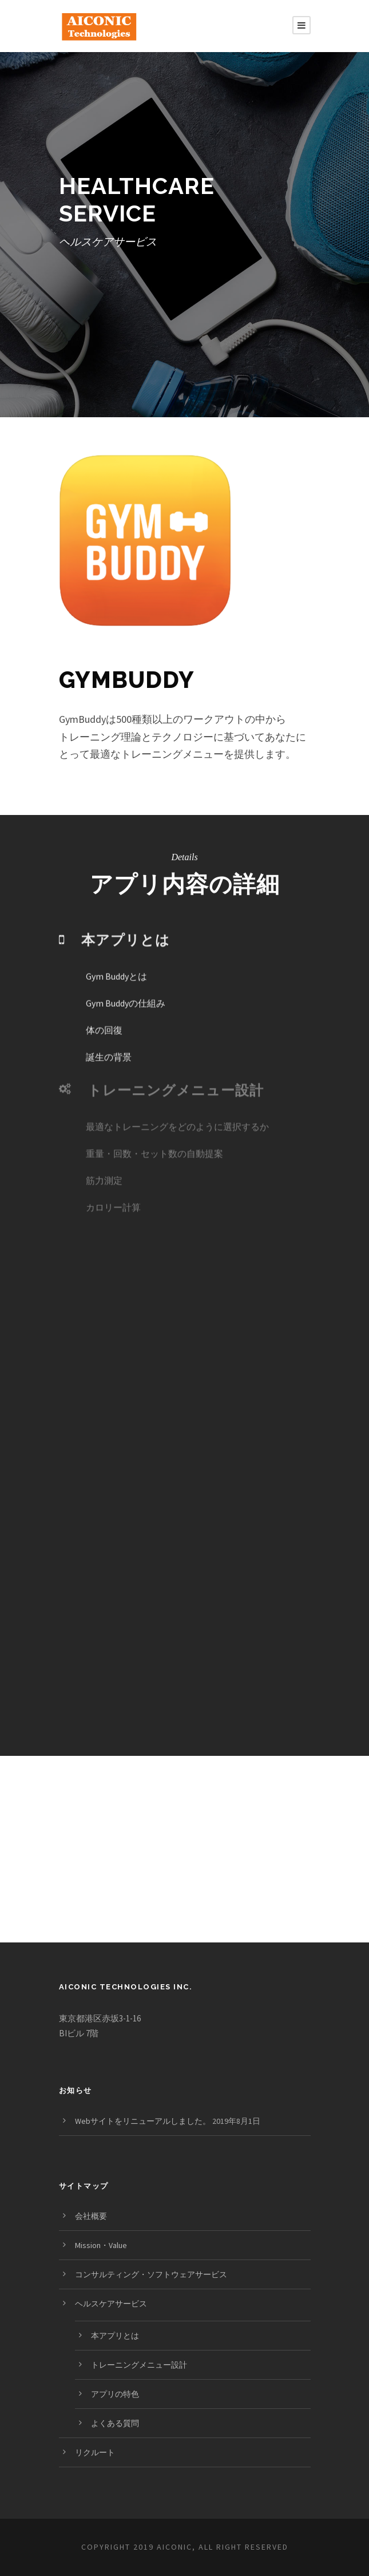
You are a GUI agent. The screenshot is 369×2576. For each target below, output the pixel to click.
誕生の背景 (109, 1041)
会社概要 (91, 2216)
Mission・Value (101, 2245)
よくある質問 (115, 2423)
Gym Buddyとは (116, 960)
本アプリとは (115, 2335)
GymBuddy (127, 679)
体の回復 (104, 1014)
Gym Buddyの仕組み (125, 987)
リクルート (95, 2452)
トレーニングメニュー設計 (139, 2365)
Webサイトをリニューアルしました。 (143, 2121)
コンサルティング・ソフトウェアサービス (151, 2274)
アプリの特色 (115, 2394)
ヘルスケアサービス (111, 2303)
